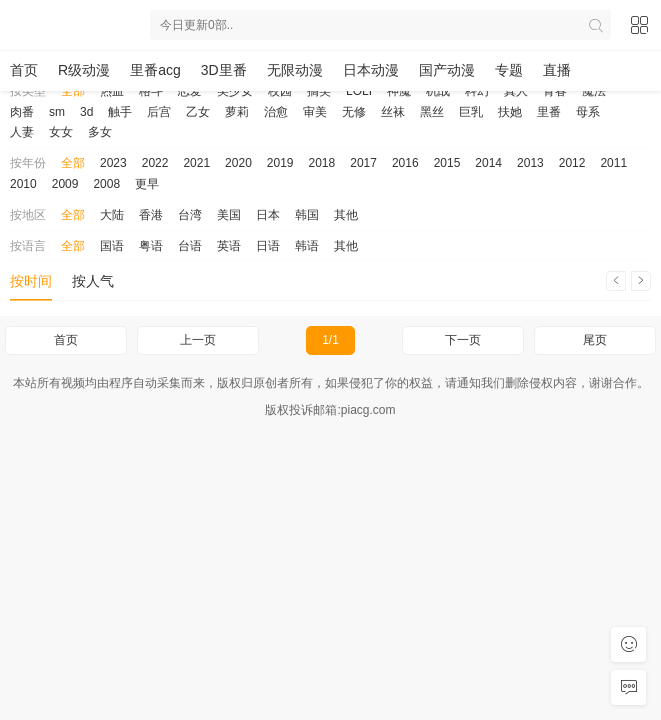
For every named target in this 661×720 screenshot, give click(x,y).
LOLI (359, 91)
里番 (549, 112)
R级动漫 (84, 70)
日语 (268, 246)
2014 (488, 163)
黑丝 (432, 112)
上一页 (198, 340)
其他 (346, 215)
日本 (268, 215)
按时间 (31, 281)
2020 (238, 163)
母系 (588, 112)
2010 (23, 184)
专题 (509, 70)
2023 (113, 163)
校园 (280, 91)
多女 (100, 132)
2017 (363, 163)
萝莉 (237, 112)
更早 (147, 184)
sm (57, 112)
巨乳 (471, 112)
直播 (557, 70)
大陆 (112, 215)
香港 (151, 215)
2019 (280, 163)
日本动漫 (371, 70)
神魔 (399, 91)
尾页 (595, 340)
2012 (572, 163)
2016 (405, 163)
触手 (120, 112)
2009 (65, 184)
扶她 (510, 112)
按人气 (93, 281)
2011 (613, 163)
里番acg (155, 70)
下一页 (463, 340)
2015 (447, 163)
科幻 (477, 91)
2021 (196, 163)
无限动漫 (295, 70)
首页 (24, 70)
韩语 (307, 246)
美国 (229, 215)
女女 (61, 132)
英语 (229, 246)
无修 (354, 112)
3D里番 (224, 70)
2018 (322, 163)
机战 (438, 91)
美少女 (235, 91)
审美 (315, 112)
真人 (516, 91)
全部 (73, 91)
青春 (555, 91)
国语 (112, 246)
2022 (155, 163)
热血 (112, 91)
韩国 (307, 215)
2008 (106, 184)
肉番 (22, 112)
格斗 (151, 91)
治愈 (276, 112)
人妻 (22, 132)
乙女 (198, 112)
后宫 (159, 112)
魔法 (594, 91)
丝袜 (393, 112)
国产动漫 (447, 70)
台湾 (190, 215)
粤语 (151, 246)
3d (86, 112)
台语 (190, 246)
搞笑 (319, 91)
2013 (530, 163)
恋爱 (190, 91)
